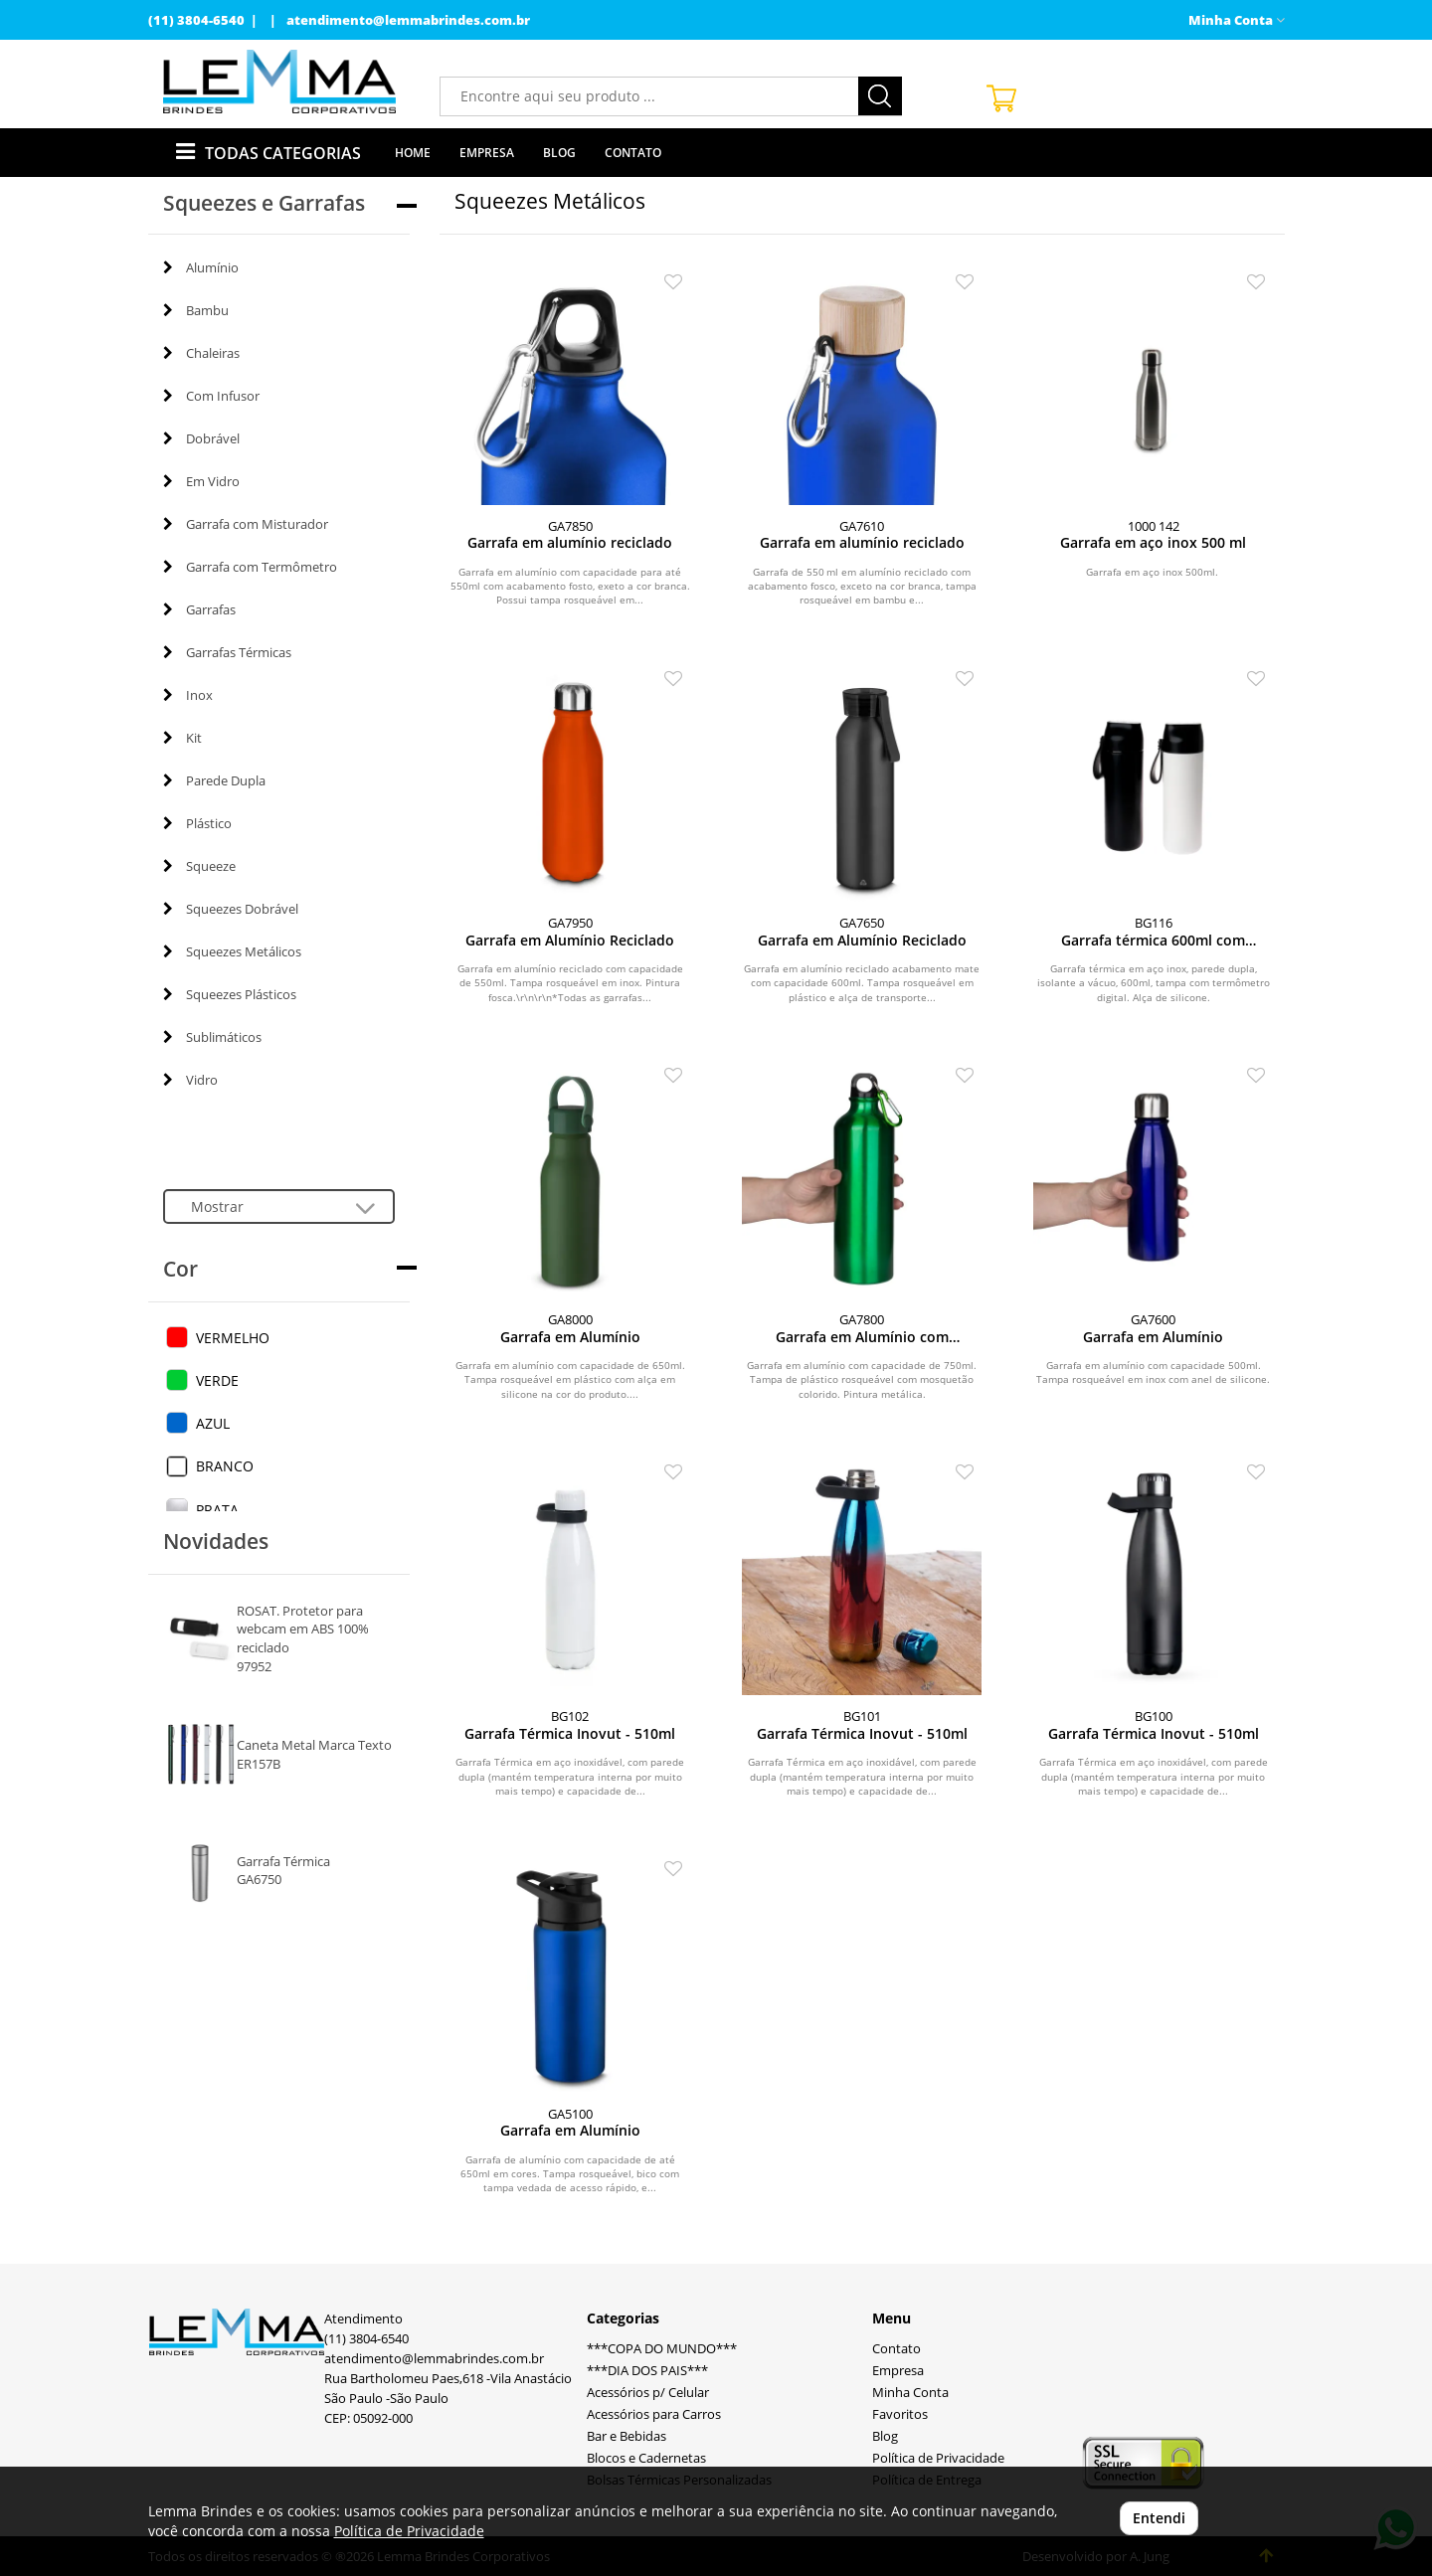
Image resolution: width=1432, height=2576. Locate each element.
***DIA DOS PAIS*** (647, 2370)
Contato (633, 152)
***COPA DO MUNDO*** (662, 2348)
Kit (182, 738)
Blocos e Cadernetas (646, 2458)
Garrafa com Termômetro (250, 567)
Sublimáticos (212, 1037)
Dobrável (201, 438)
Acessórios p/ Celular (648, 2392)
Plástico (197, 823)
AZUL (213, 1423)
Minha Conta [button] (1236, 20)
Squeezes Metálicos (232, 951)
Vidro (190, 1080)
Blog (559, 152)
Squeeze (199, 866)
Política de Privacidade (938, 2458)
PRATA (217, 1509)
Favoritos (900, 2414)
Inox (188, 695)
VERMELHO (232, 1337)
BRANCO (225, 1466)
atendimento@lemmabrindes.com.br (408, 20)
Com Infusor (211, 396)
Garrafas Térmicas (227, 652)
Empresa (486, 152)
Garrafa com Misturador (245, 524)
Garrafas (199, 609)
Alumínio (201, 267)
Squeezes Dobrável (230, 909)
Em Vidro (201, 481)
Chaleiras (201, 353)
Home (413, 152)
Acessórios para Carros (654, 2414)
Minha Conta (910, 2392)
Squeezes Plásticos (229, 994)
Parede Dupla (214, 780)
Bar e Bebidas (626, 2436)
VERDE (217, 1380)
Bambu (196, 310)
